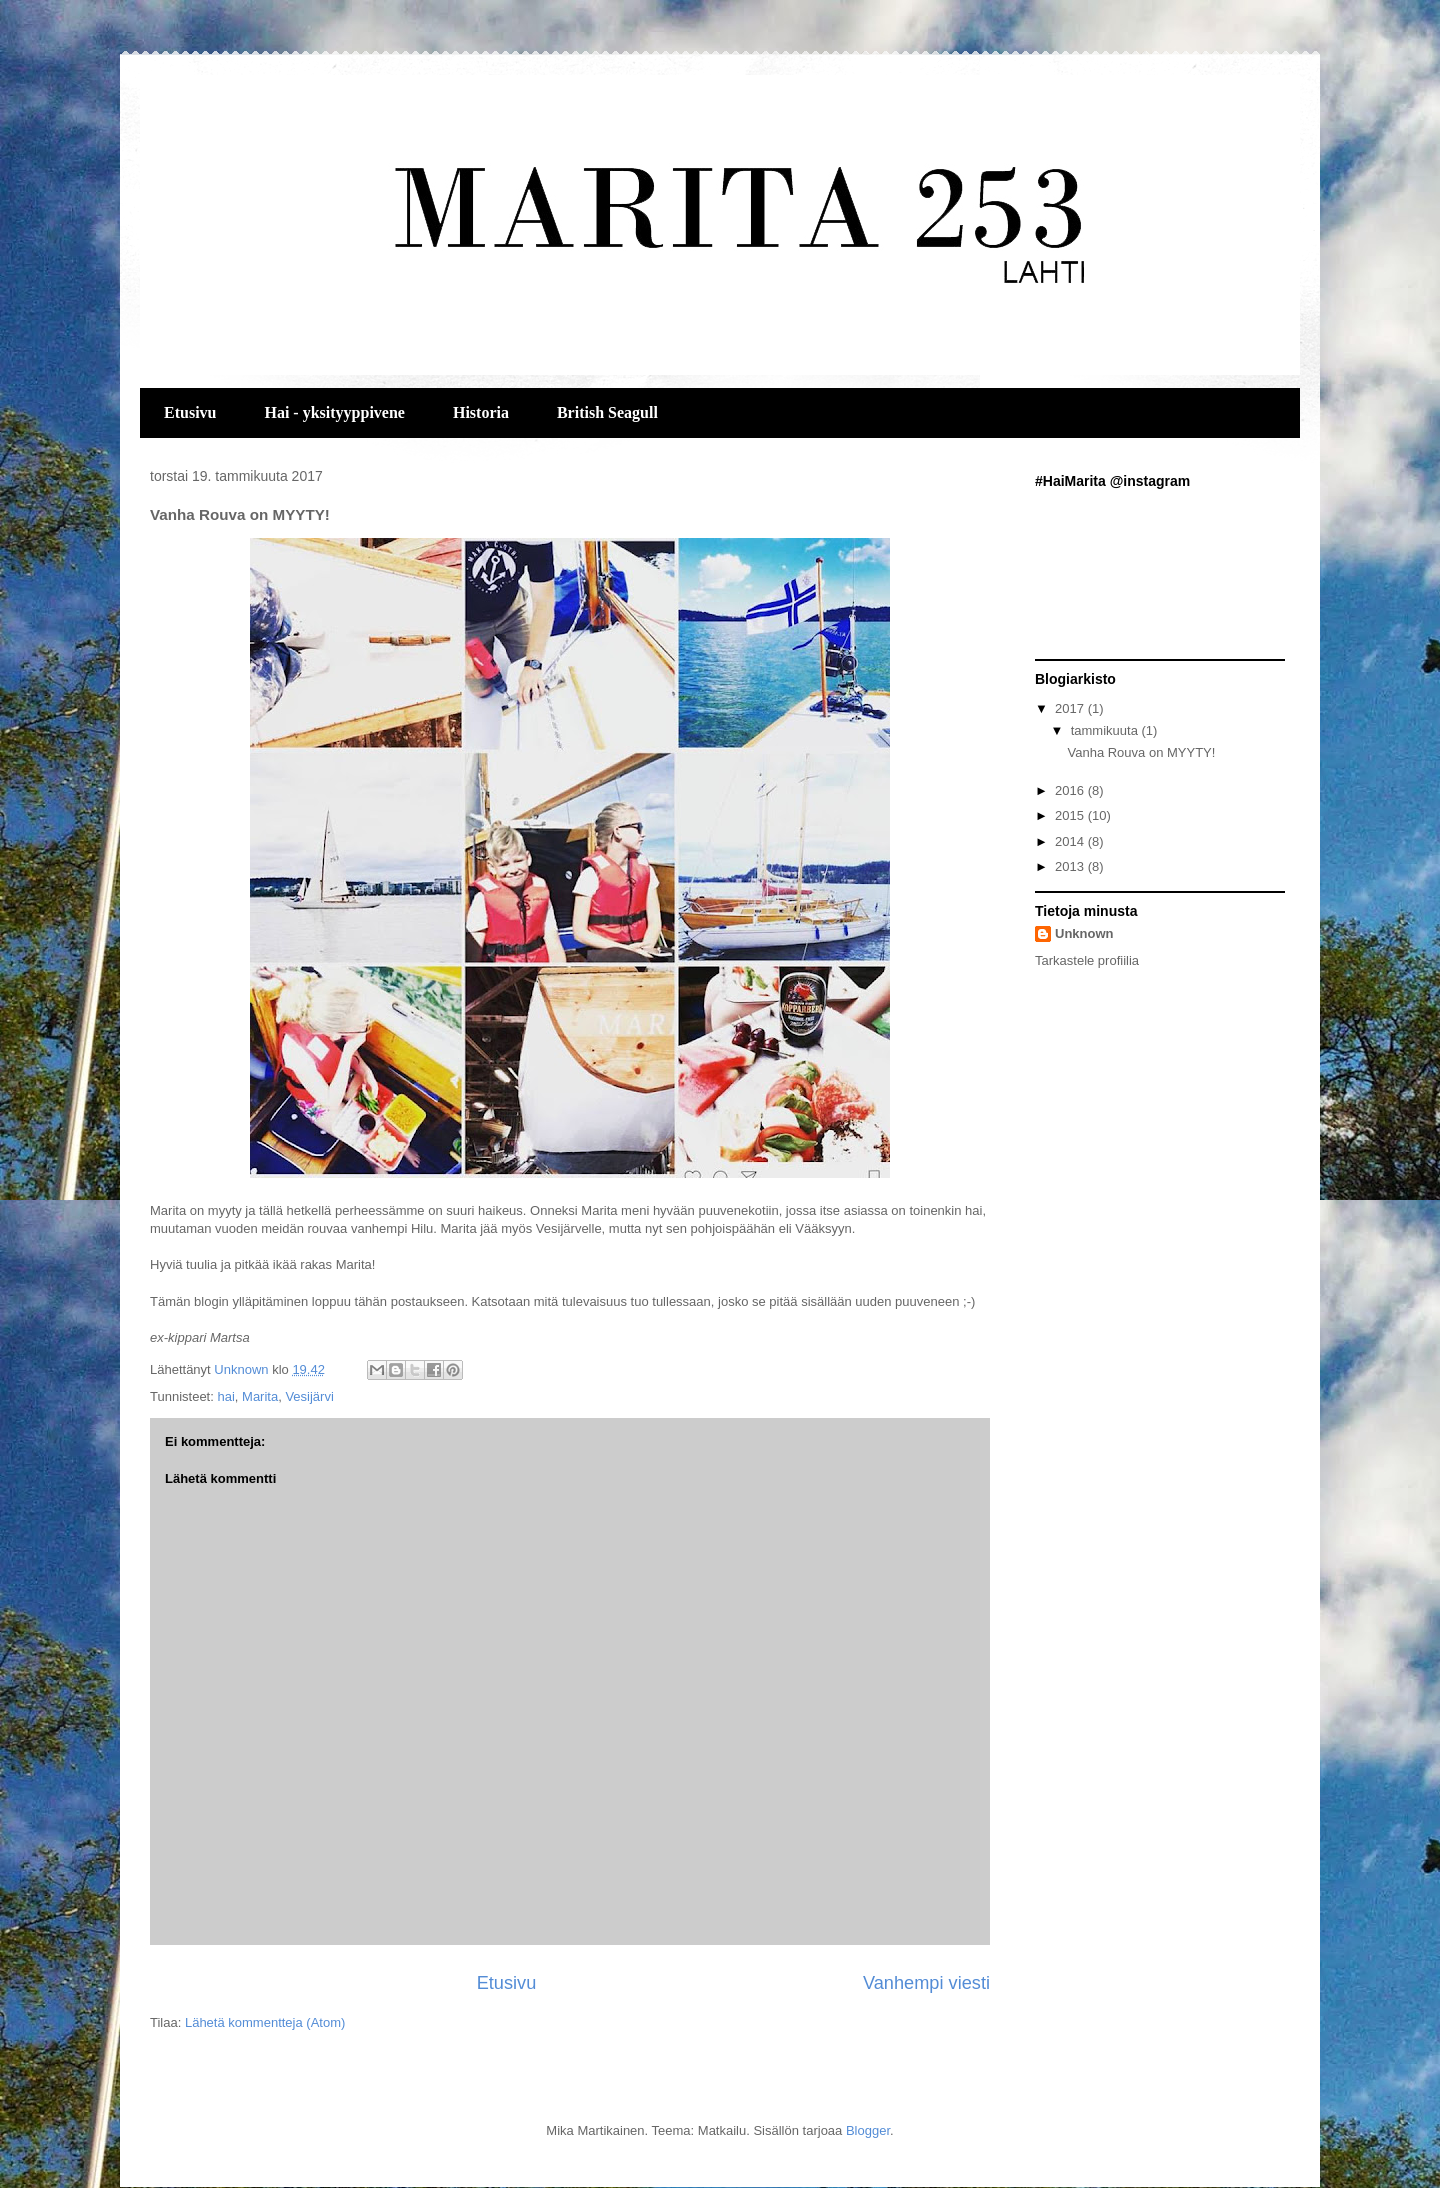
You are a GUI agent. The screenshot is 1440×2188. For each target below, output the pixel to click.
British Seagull (607, 412)
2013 (1071, 866)
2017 (1071, 708)
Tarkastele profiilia (1087, 960)
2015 (1071, 815)
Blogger (868, 2130)
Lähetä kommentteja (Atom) (265, 2022)
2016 (1071, 790)
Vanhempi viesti (926, 1983)
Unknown (1084, 933)
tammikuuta (1106, 730)
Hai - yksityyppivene (334, 412)
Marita (260, 1396)
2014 (1071, 841)
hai (225, 1396)
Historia (481, 412)
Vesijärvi (309, 1396)
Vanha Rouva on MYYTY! (1141, 752)
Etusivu (190, 412)
